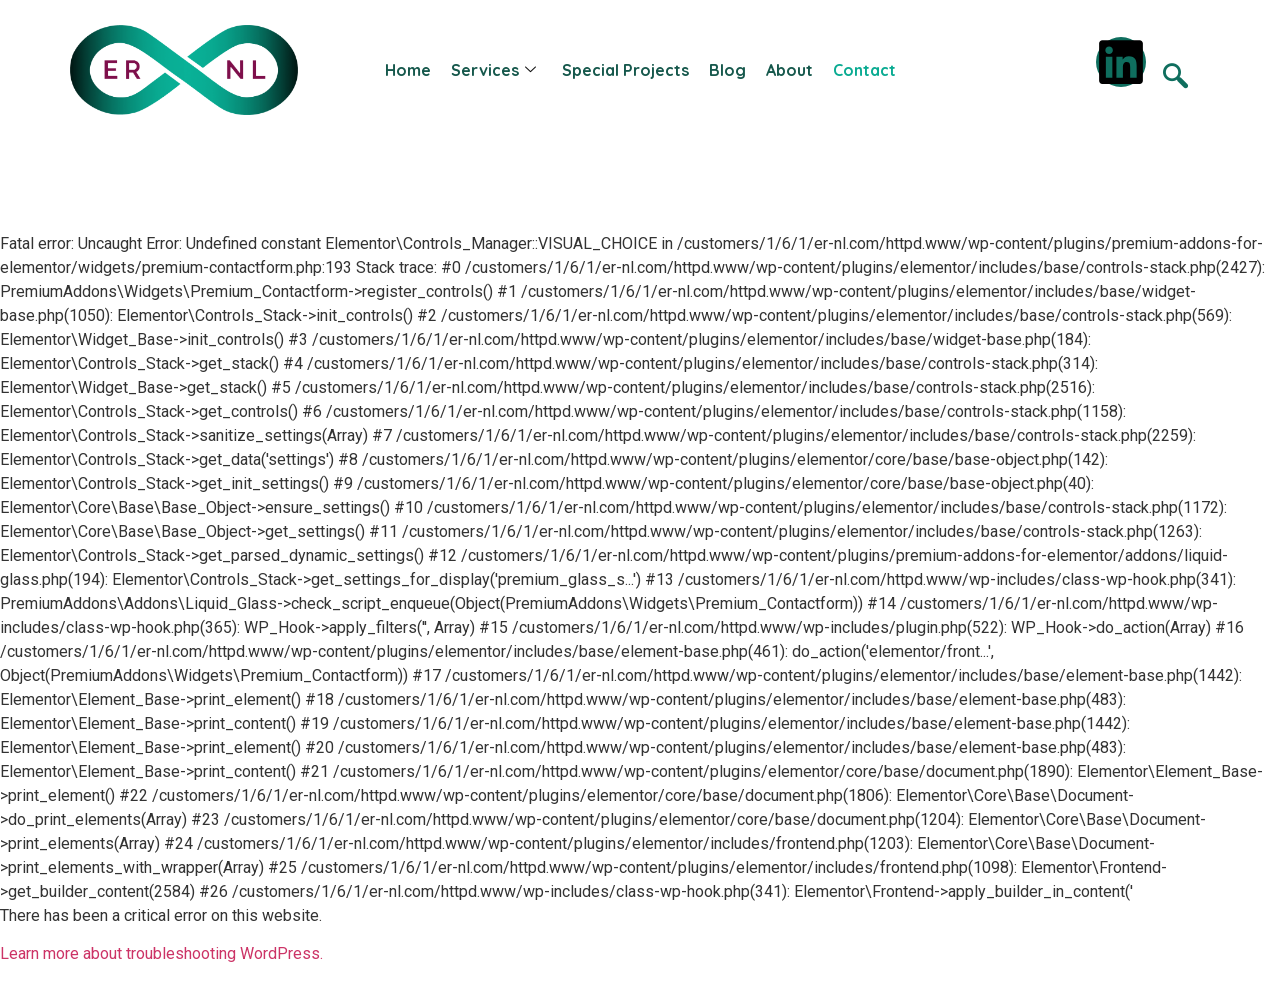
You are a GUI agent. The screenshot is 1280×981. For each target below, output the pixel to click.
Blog (727, 70)
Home (408, 70)
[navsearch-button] (1175, 79)
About (789, 70)
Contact (864, 70)
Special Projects (625, 70)
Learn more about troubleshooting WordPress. (161, 953)
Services (493, 70)
